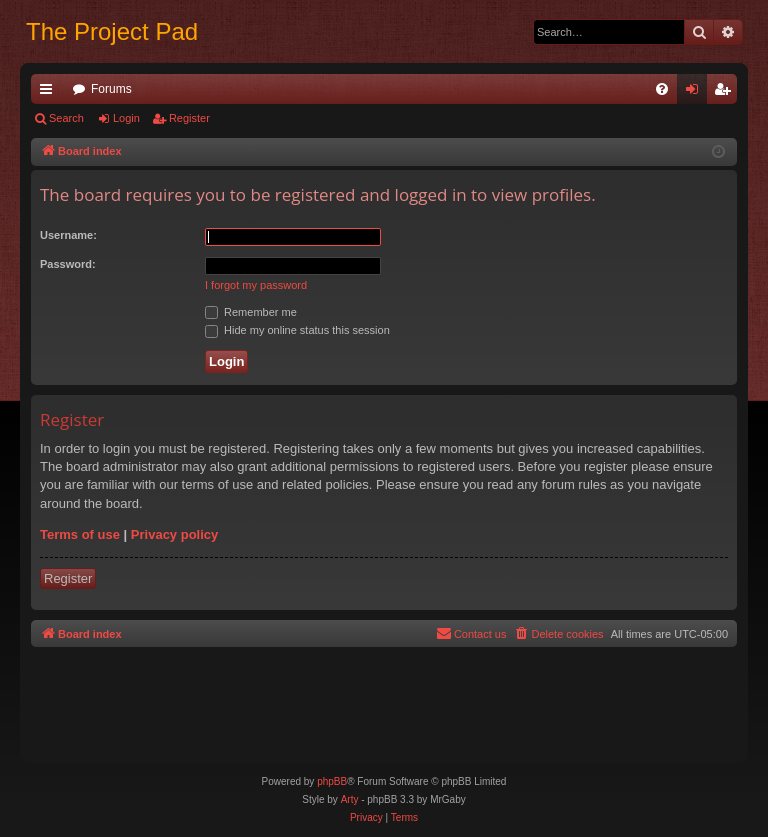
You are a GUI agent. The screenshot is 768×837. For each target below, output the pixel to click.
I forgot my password (256, 285)
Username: (68, 235)
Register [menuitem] (726, 93)
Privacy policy (174, 534)
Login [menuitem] (696, 93)
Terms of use (80, 534)
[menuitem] (662, 89)
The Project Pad (112, 31)
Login (126, 118)
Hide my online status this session (297, 330)
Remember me (251, 312)
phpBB (332, 781)
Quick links (50, 93)
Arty (350, 799)
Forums (111, 89)
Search (66, 118)
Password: (68, 264)
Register (189, 118)
